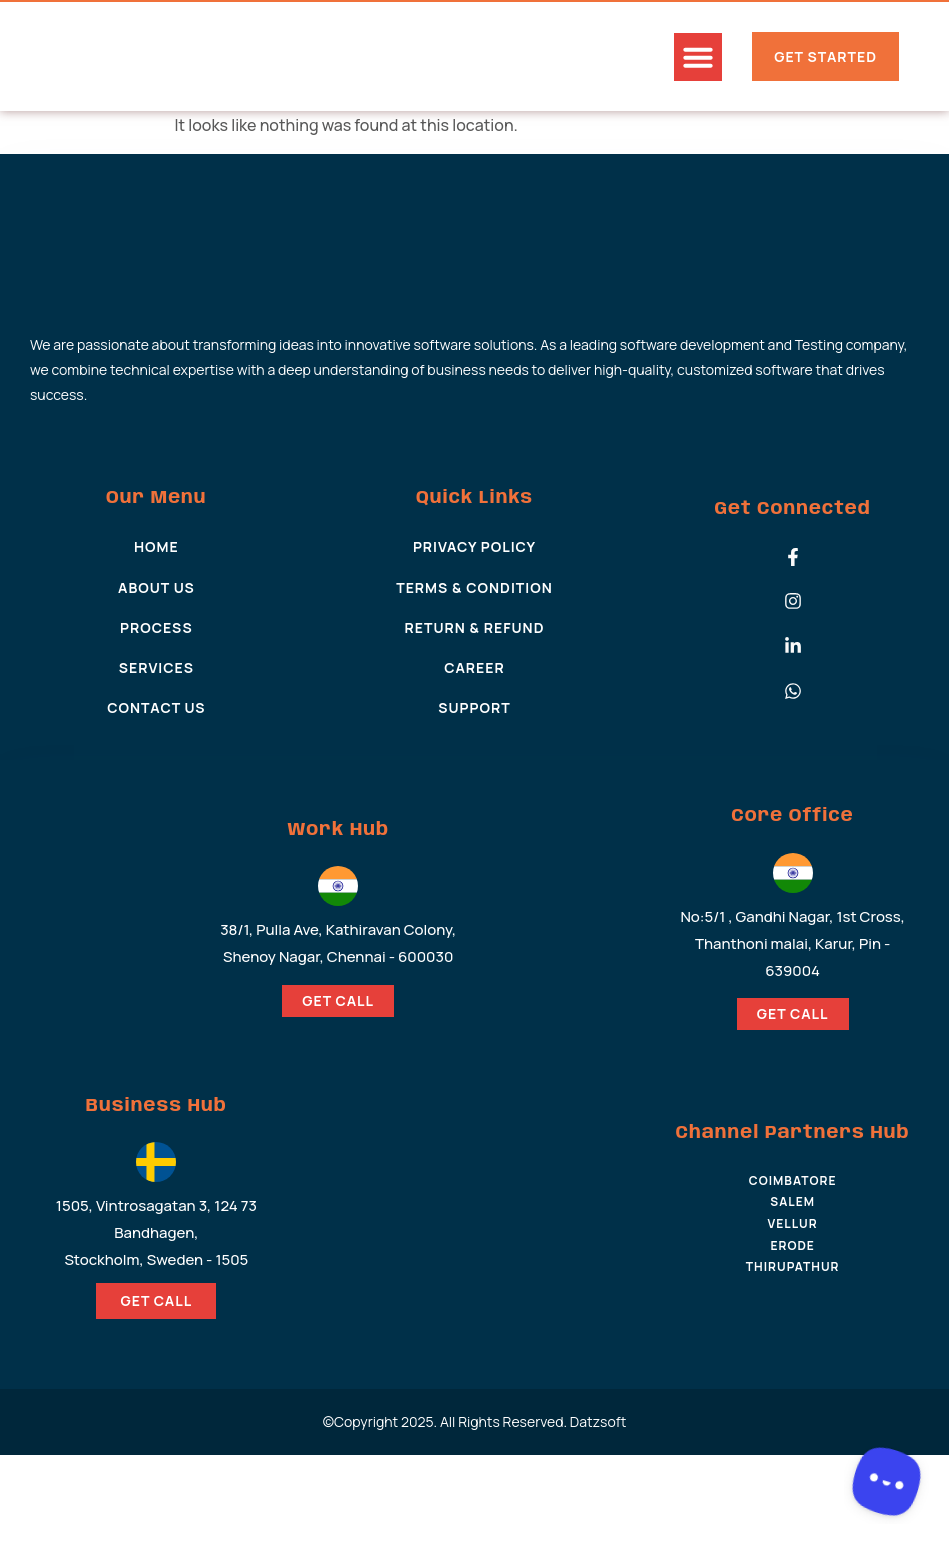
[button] (698, 57)
